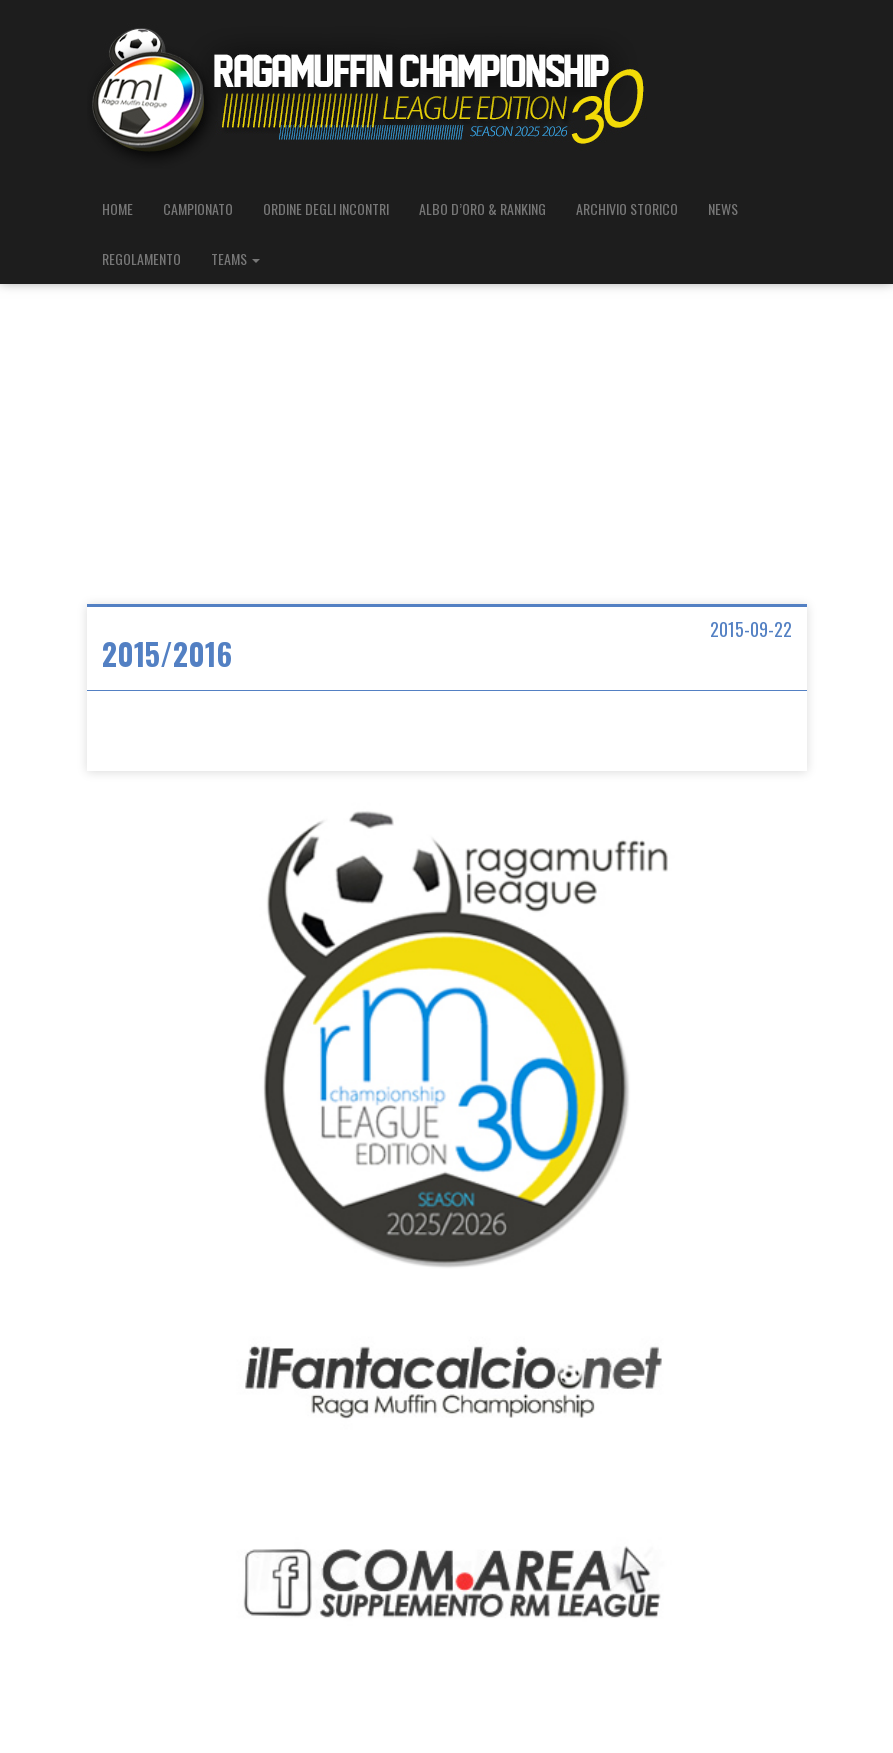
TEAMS (235, 258)
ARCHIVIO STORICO (627, 208)
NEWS (723, 208)
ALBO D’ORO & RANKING (482, 208)
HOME (117, 208)
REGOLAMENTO (141, 258)
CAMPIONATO (198, 208)
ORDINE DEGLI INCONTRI (326, 208)
